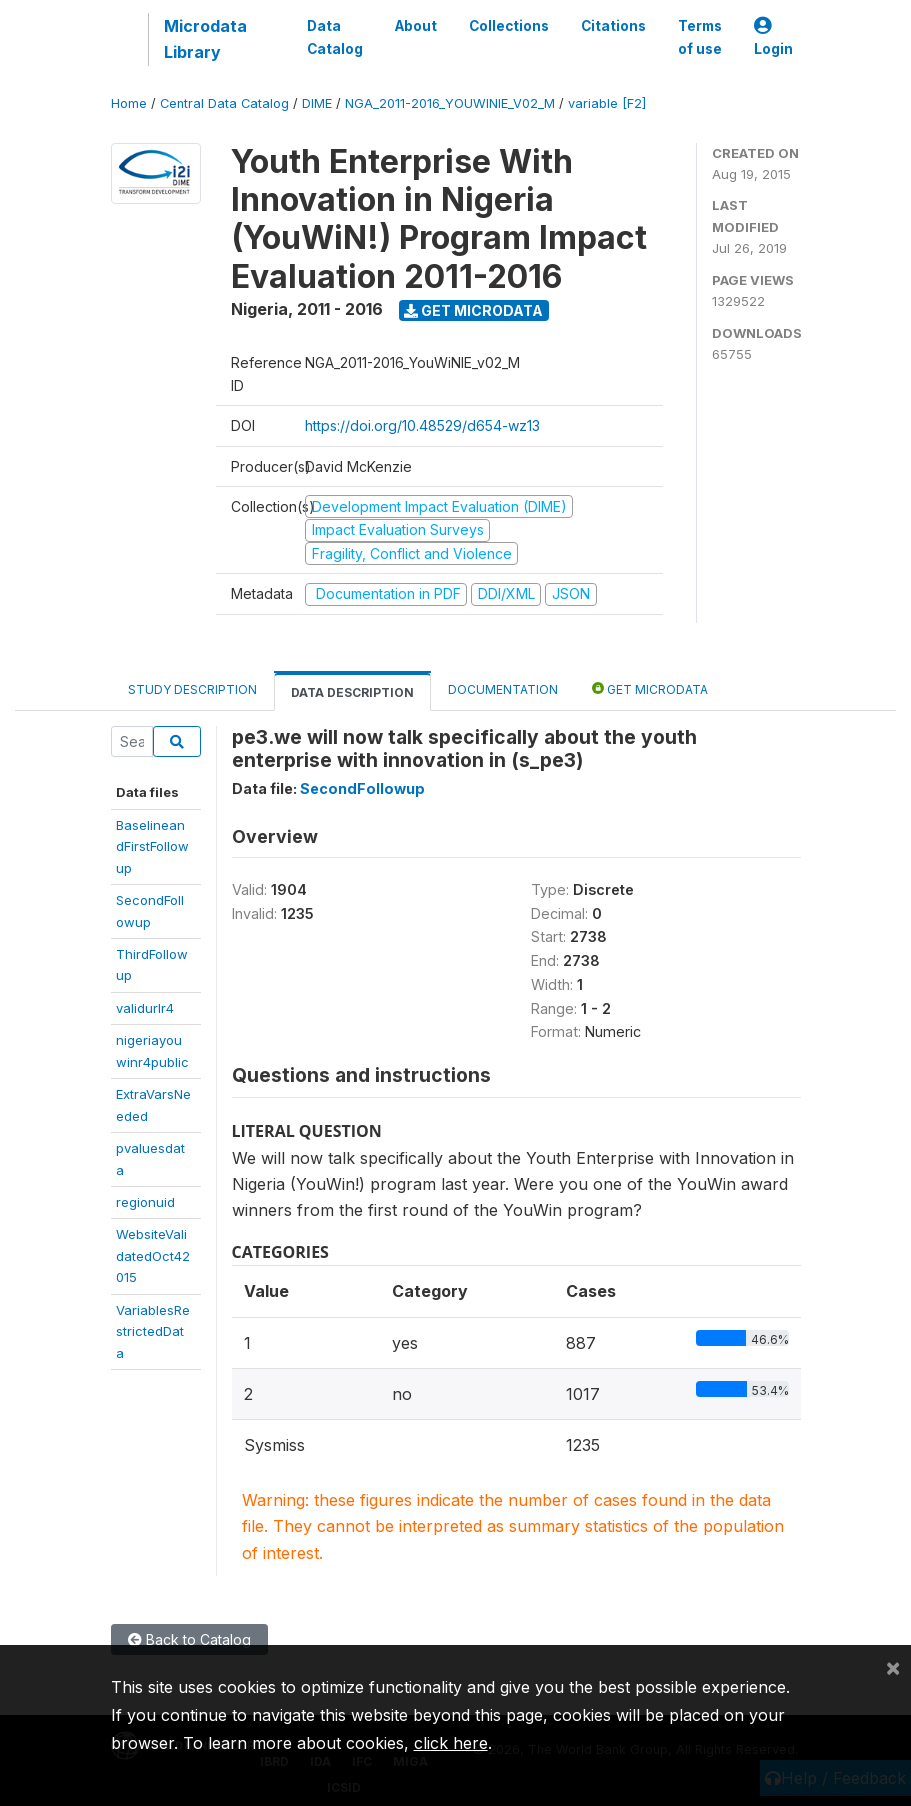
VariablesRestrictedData (153, 1331)
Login (773, 37)
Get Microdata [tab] (650, 688)
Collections (509, 26)
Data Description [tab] (352, 692)
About (416, 26)
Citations (613, 26)
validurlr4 (145, 1008)
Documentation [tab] (503, 689)
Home (129, 103)
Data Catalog (335, 37)
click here (451, 1743)
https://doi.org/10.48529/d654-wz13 (422, 425)
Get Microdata (473, 310)
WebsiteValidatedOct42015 (153, 1255)
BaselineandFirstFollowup (152, 846)
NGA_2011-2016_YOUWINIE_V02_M (450, 103)
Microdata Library (205, 39)
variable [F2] (607, 103)
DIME (317, 103)
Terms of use (700, 37)
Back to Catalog (189, 1639)
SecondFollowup (362, 788)
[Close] (893, 1667)
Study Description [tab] (192, 689)
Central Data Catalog (224, 103)
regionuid (145, 1202)
